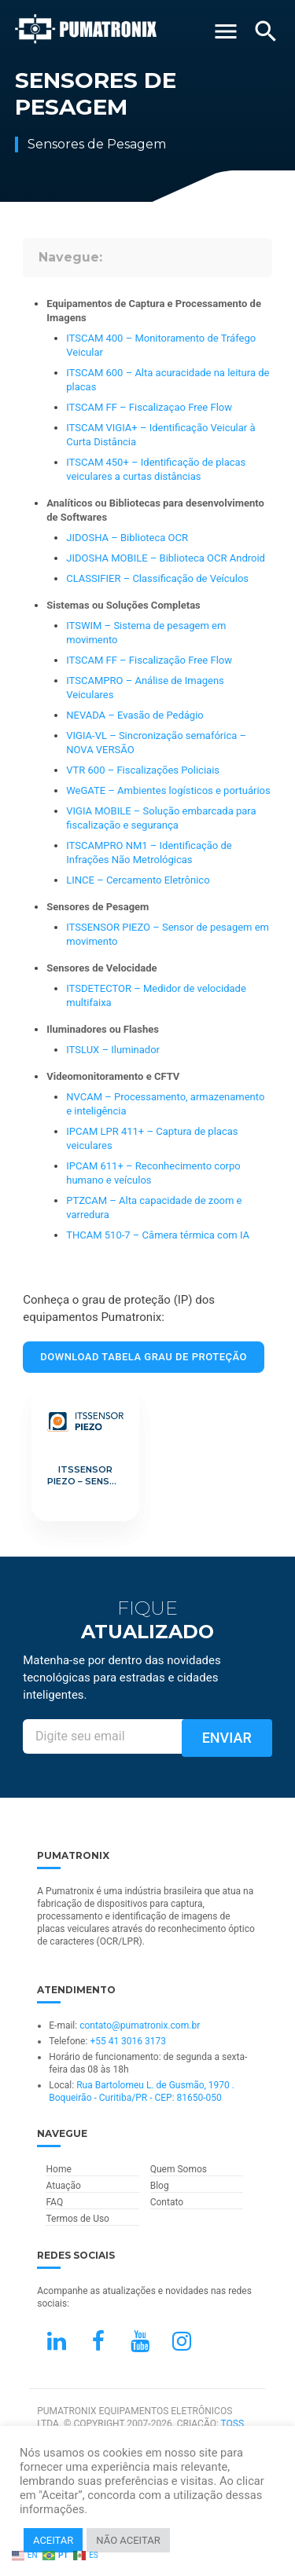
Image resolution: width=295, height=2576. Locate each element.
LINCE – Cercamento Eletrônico (137, 880)
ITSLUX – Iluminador (113, 1050)
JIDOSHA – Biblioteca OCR (127, 537)
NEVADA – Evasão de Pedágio (134, 715)
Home (58, 2169)
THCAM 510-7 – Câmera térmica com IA (157, 1235)
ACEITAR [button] (53, 2540)
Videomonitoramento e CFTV (112, 1076)
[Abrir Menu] (226, 31)
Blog (159, 2185)
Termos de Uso (77, 2218)
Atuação (63, 2185)
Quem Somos (178, 2169)
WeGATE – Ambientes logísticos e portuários (168, 790)
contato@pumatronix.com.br (139, 2025)
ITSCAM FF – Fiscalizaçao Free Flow (149, 407)
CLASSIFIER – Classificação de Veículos (157, 578)
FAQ (54, 2202)
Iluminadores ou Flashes (102, 1029)
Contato (166, 2202)
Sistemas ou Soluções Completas (123, 605)
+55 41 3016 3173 (128, 2041)
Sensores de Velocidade (101, 968)
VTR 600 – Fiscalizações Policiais (142, 770)
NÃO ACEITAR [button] (128, 2540)
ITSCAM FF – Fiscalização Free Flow (149, 660)
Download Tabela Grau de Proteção (143, 1357)
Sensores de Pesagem (97, 907)
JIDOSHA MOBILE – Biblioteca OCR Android (165, 558)
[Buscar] (266, 31)
